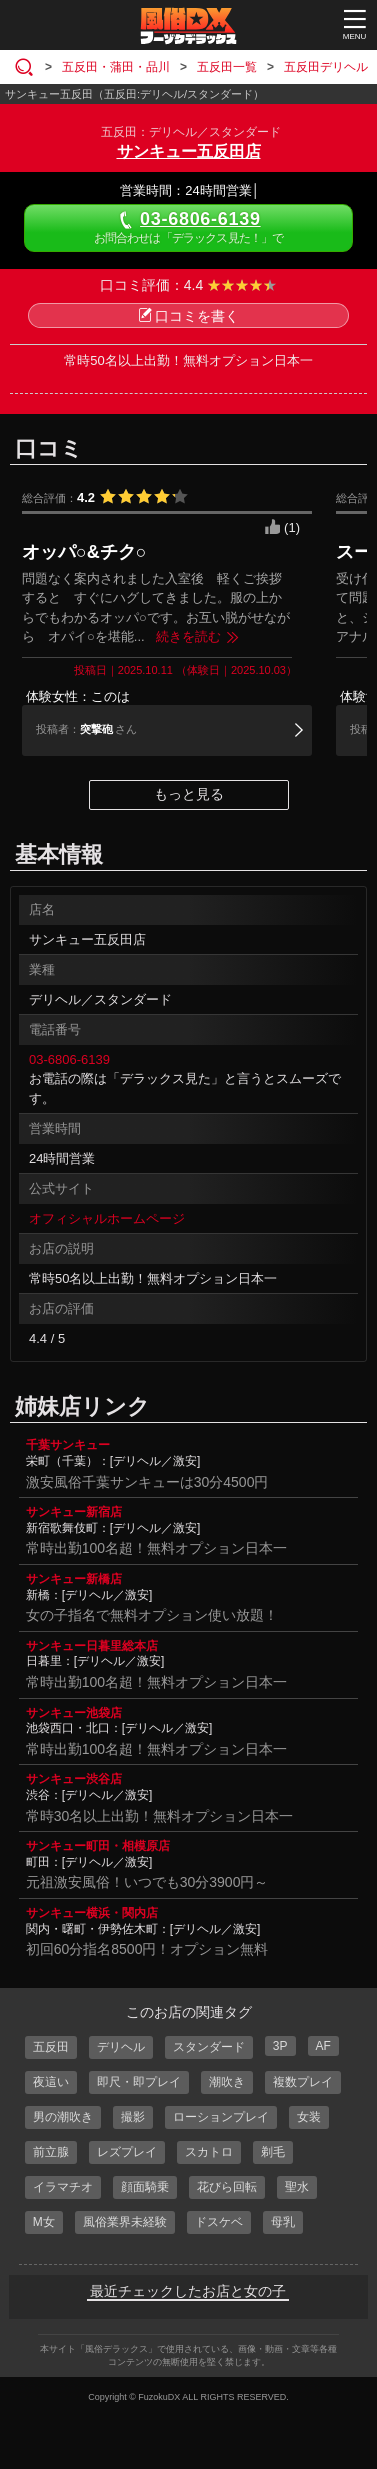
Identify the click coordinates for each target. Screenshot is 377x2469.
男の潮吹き (63, 2117)
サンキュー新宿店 (74, 1512)
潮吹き (227, 2082)
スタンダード (209, 2047)
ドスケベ (219, 2222)
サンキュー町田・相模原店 (98, 1846)
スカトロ (209, 2152)
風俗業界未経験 (125, 2222)
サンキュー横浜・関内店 (92, 1913)
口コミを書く (188, 316)
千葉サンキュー (68, 1445)
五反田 (51, 2047)
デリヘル (121, 2047)
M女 (44, 2222)
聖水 (297, 2187)
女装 (309, 2117)
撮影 (133, 2117)
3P (280, 2046)
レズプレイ (127, 2152)
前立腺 (51, 2152)
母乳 (283, 2222)
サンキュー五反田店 (189, 151)
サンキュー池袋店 (74, 1713)
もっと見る (189, 794)
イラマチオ (63, 2187)
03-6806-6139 (69, 1059)
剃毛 (273, 2152)
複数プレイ (303, 2082)
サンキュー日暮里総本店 (92, 1646)
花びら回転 (227, 2187)
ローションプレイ (221, 2117)
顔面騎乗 (145, 2187)
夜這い (51, 2082)
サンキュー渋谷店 (74, 1779)
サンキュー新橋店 (74, 1579)
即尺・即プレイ (139, 2082)
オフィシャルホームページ (107, 1218)
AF (323, 2046)
